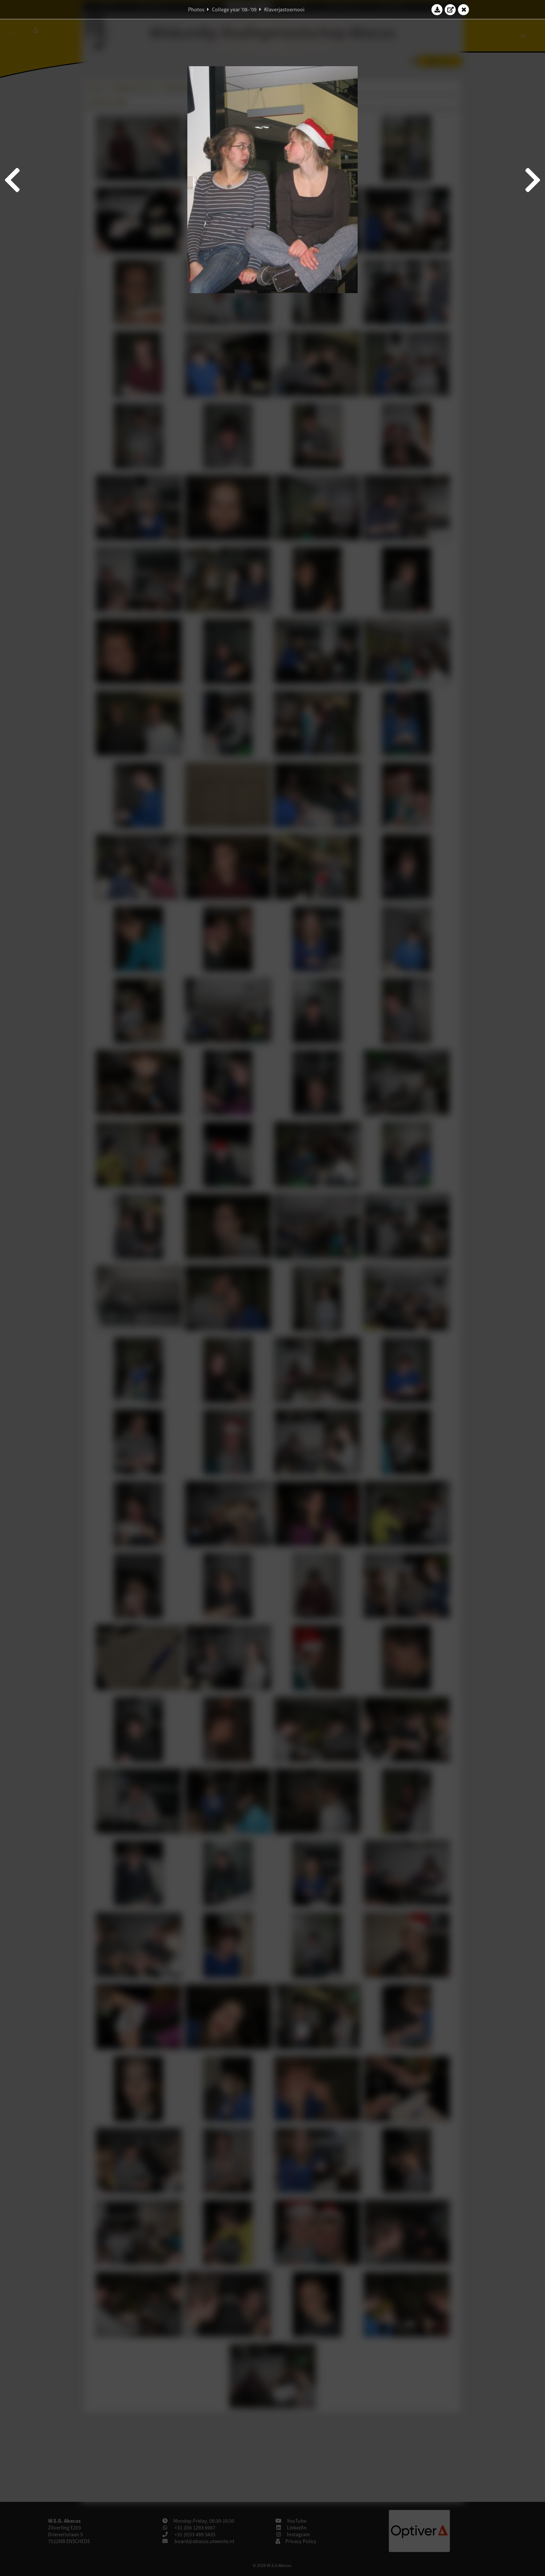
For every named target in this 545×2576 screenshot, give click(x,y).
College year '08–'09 (234, 9)
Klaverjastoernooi (284, 9)
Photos (196, 9)
